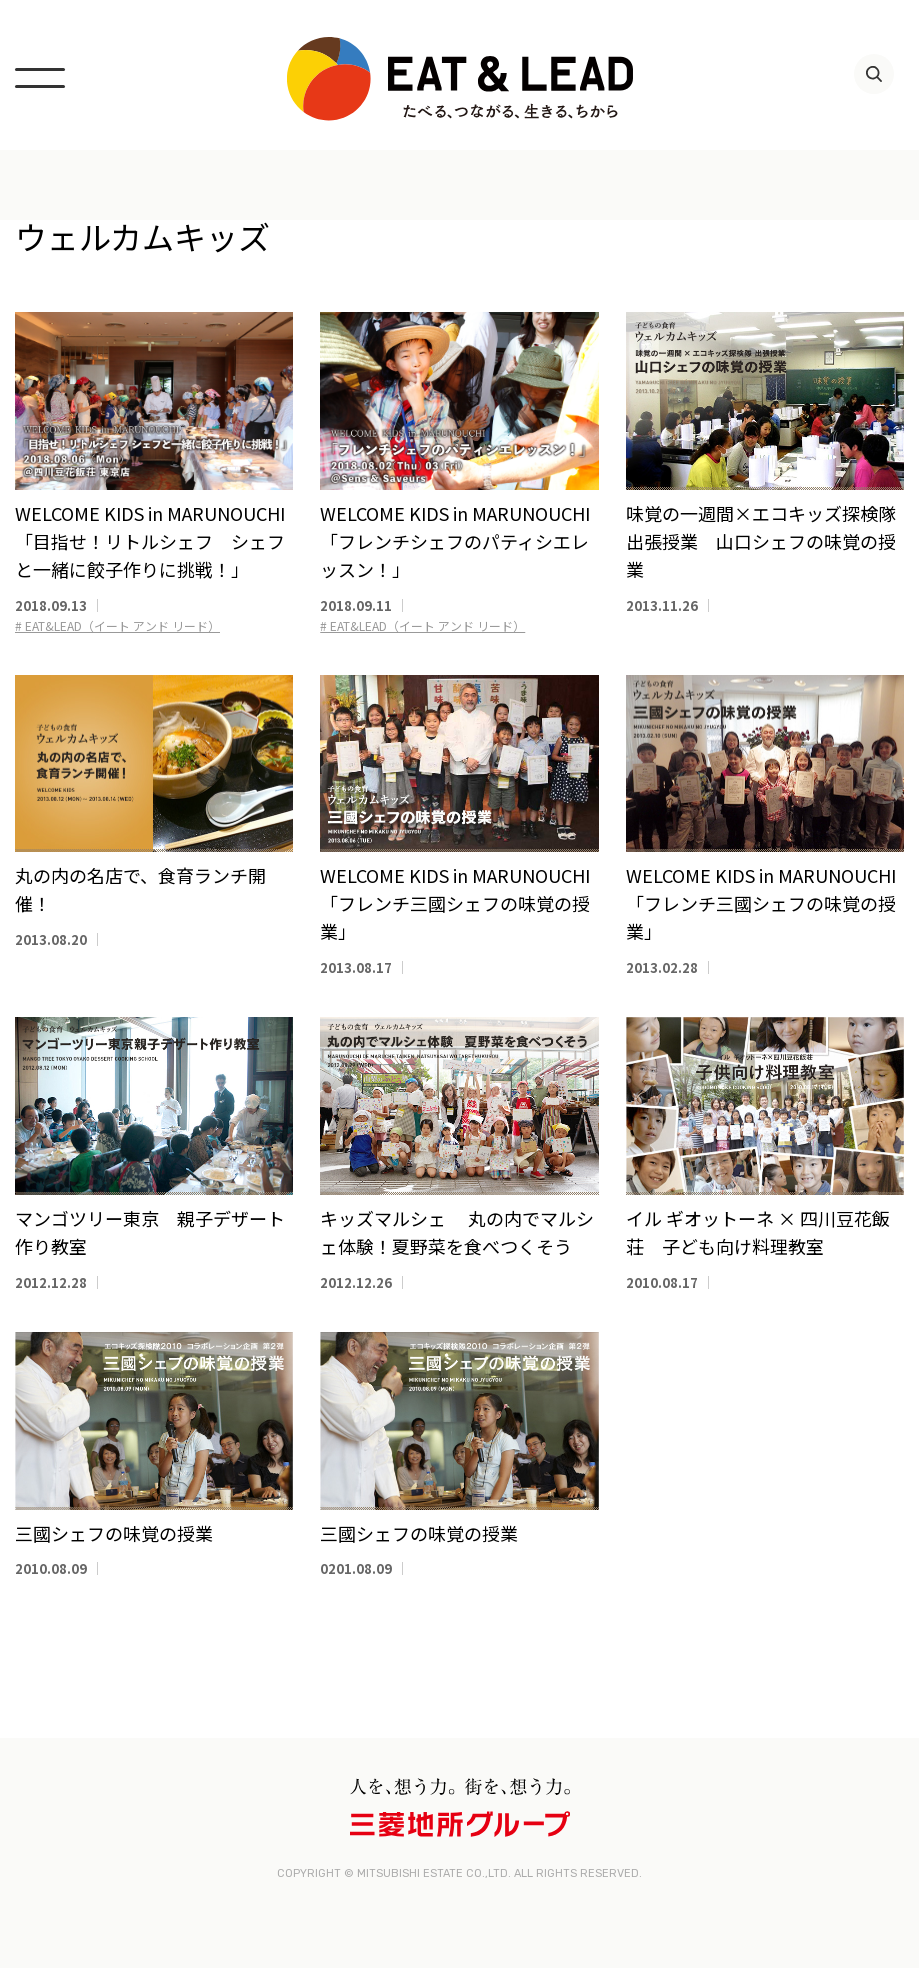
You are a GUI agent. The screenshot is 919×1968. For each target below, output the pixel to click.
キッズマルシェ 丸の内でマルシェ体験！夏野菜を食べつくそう (457, 1232)
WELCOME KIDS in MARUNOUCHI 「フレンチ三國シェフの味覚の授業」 (455, 903)
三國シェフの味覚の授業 (114, 1533)
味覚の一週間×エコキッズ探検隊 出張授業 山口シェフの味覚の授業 (770, 541)
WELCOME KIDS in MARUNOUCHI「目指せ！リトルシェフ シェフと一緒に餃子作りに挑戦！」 (150, 541)
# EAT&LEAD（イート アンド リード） (117, 625)
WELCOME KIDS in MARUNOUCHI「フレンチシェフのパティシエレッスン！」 (455, 541)
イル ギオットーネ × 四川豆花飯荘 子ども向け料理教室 (758, 1232)
